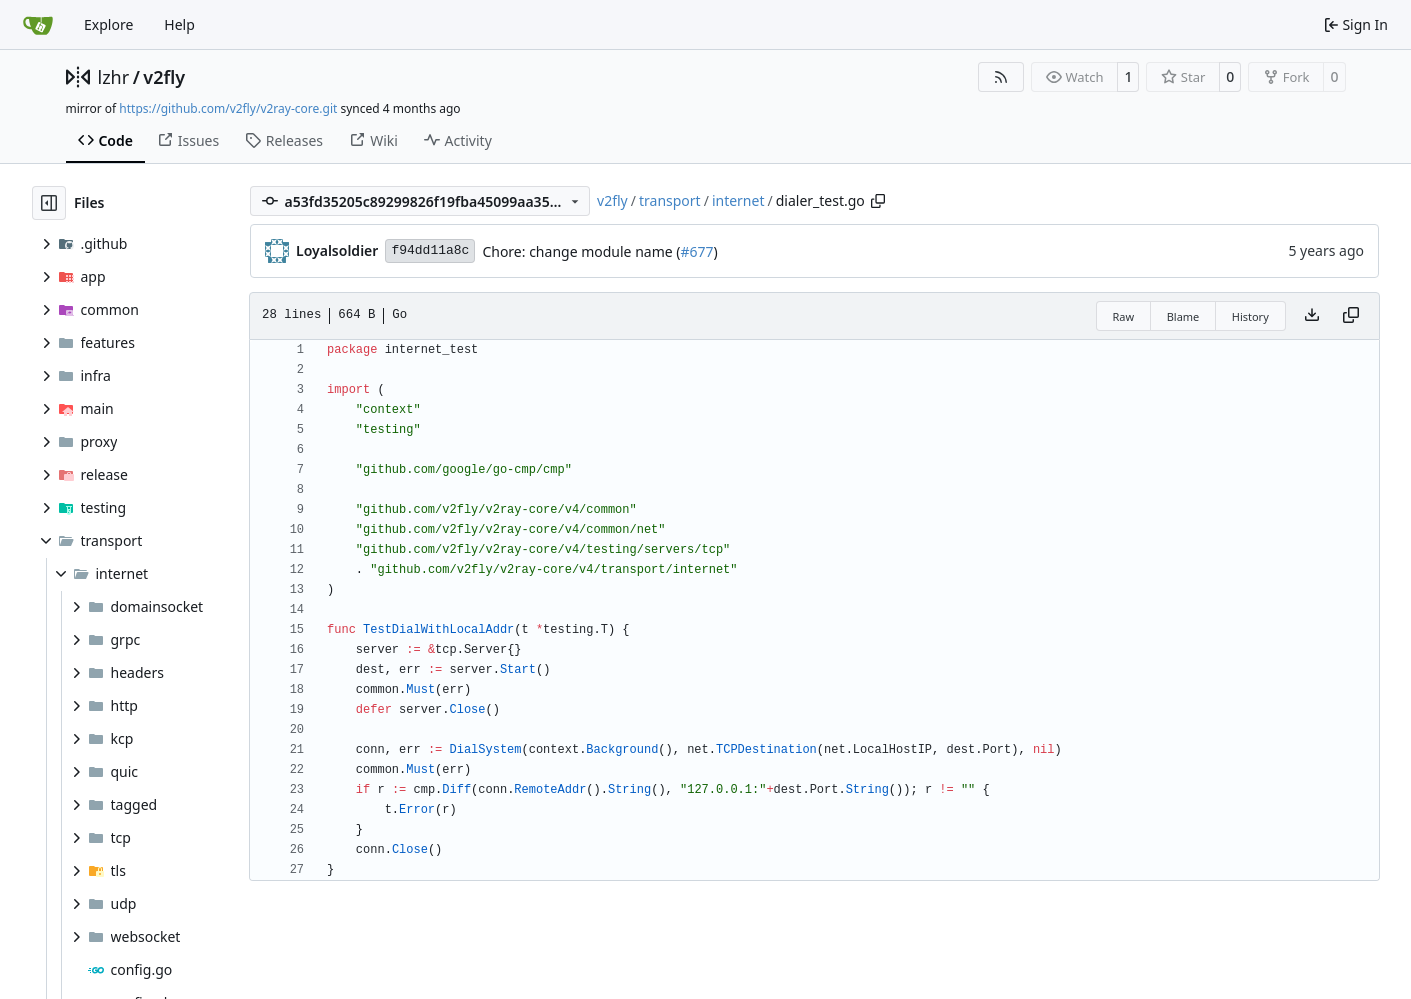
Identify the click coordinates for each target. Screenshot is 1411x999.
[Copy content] (1351, 316)
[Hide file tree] (49, 203)
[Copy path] (878, 201)
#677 (696, 251)
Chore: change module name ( (581, 251)
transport (670, 200)
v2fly (164, 77)
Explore (108, 24)
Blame (1183, 316)
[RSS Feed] (1001, 77)
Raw (1124, 316)
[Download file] (1312, 316)
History (1250, 316)
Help (179, 24)
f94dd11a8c (430, 250)
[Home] (38, 25)
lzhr (114, 77)
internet (738, 200)
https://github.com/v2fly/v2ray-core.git (228, 108)
